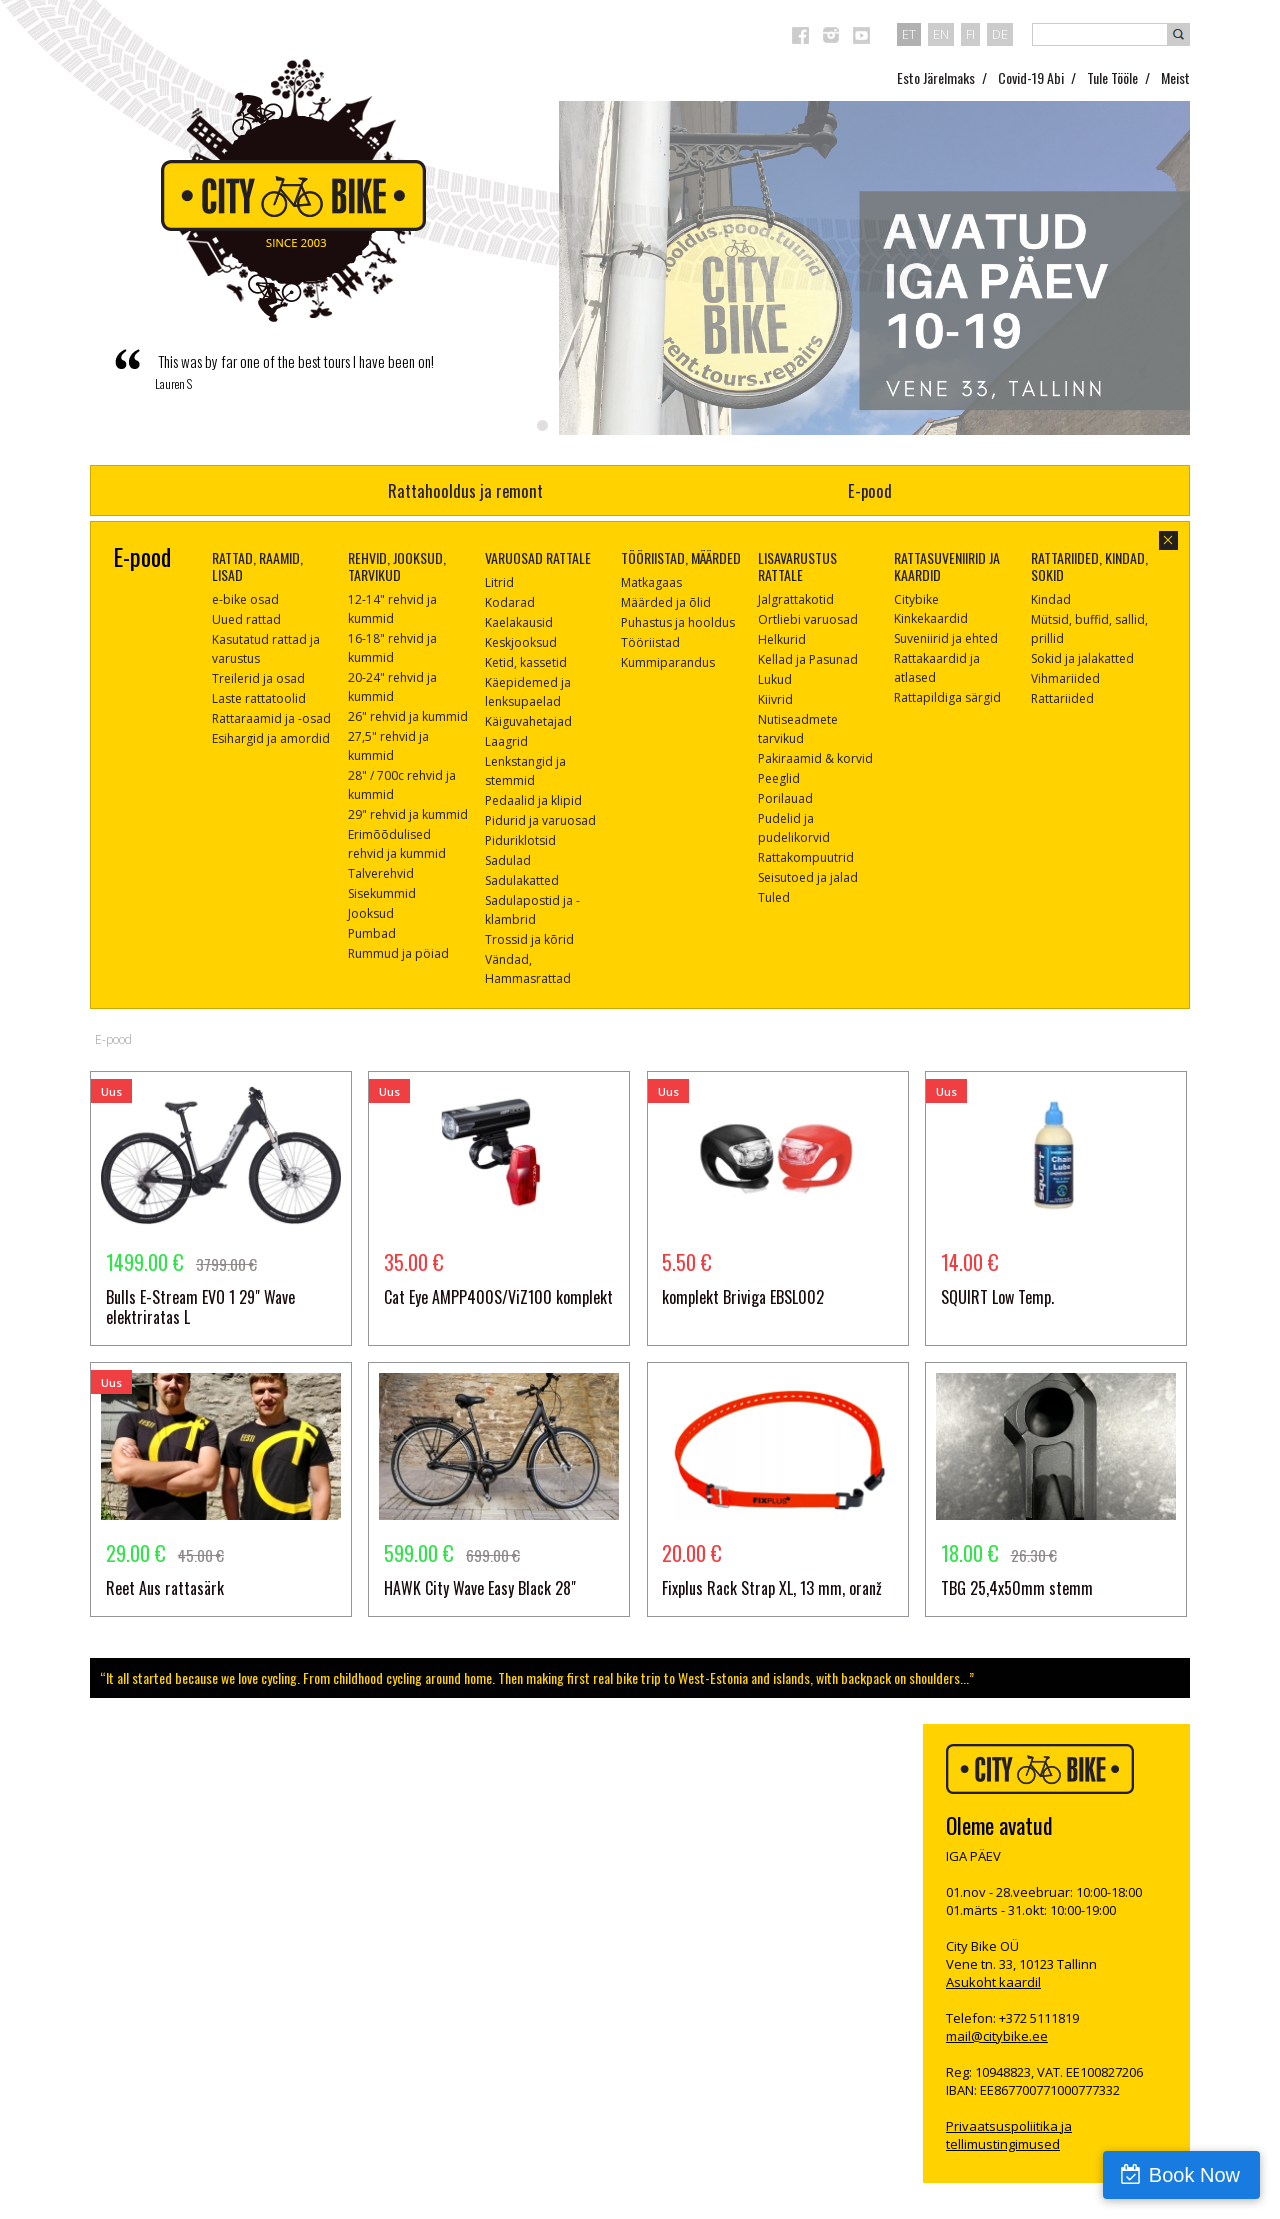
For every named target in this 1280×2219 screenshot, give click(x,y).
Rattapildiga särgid (947, 697)
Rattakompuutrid (806, 857)
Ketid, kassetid (526, 662)
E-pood (870, 490)
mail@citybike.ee (997, 2036)
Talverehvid (381, 873)
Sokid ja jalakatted (1082, 658)
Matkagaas (651, 582)
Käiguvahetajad (528, 721)
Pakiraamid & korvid (815, 758)
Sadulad (508, 860)
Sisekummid (382, 893)
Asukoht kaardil (993, 1982)
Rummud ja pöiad (398, 953)
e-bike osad (245, 599)
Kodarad (510, 602)
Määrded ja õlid (666, 602)
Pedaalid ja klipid (533, 800)
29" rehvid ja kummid (408, 814)
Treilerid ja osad (258, 678)
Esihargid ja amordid (271, 738)
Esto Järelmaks (936, 77)
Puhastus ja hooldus (678, 622)
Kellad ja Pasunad (808, 659)
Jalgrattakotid (796, 599)
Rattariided (1062, 698)
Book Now (1194, 2175)
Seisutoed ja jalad (808, 877)
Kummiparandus (668, 662)
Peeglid (779, 778)
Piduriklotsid (520, 840)
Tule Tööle (1112, 77)
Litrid (499, 582)
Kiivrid (775, 699)
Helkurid (782, 639)
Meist (1175, 77)
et (909, 34)
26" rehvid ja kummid (408, 716)
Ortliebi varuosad (808, 619)
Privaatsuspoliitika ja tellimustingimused (1009, 2135)
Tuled (774, 897)
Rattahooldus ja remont (465, 490)
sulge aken (1168, 540)
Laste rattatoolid (259, 698)
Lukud (775, 679)
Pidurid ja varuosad (540, 820)
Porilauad (785, 798)
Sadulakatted (522, 880)
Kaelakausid (519, 622)
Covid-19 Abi (1031, 77)
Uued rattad (246, 619)
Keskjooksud (521, 642)
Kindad (1051, 599)
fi (970, 34)
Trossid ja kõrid (529, 939)
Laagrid (506, 741)
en (941, 34)
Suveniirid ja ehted (946, 638)
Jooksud (371, 913)
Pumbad (372, 933)
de (1000, 34)
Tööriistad (650, 642)
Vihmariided (1065, 678)
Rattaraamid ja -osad (271, 718)
